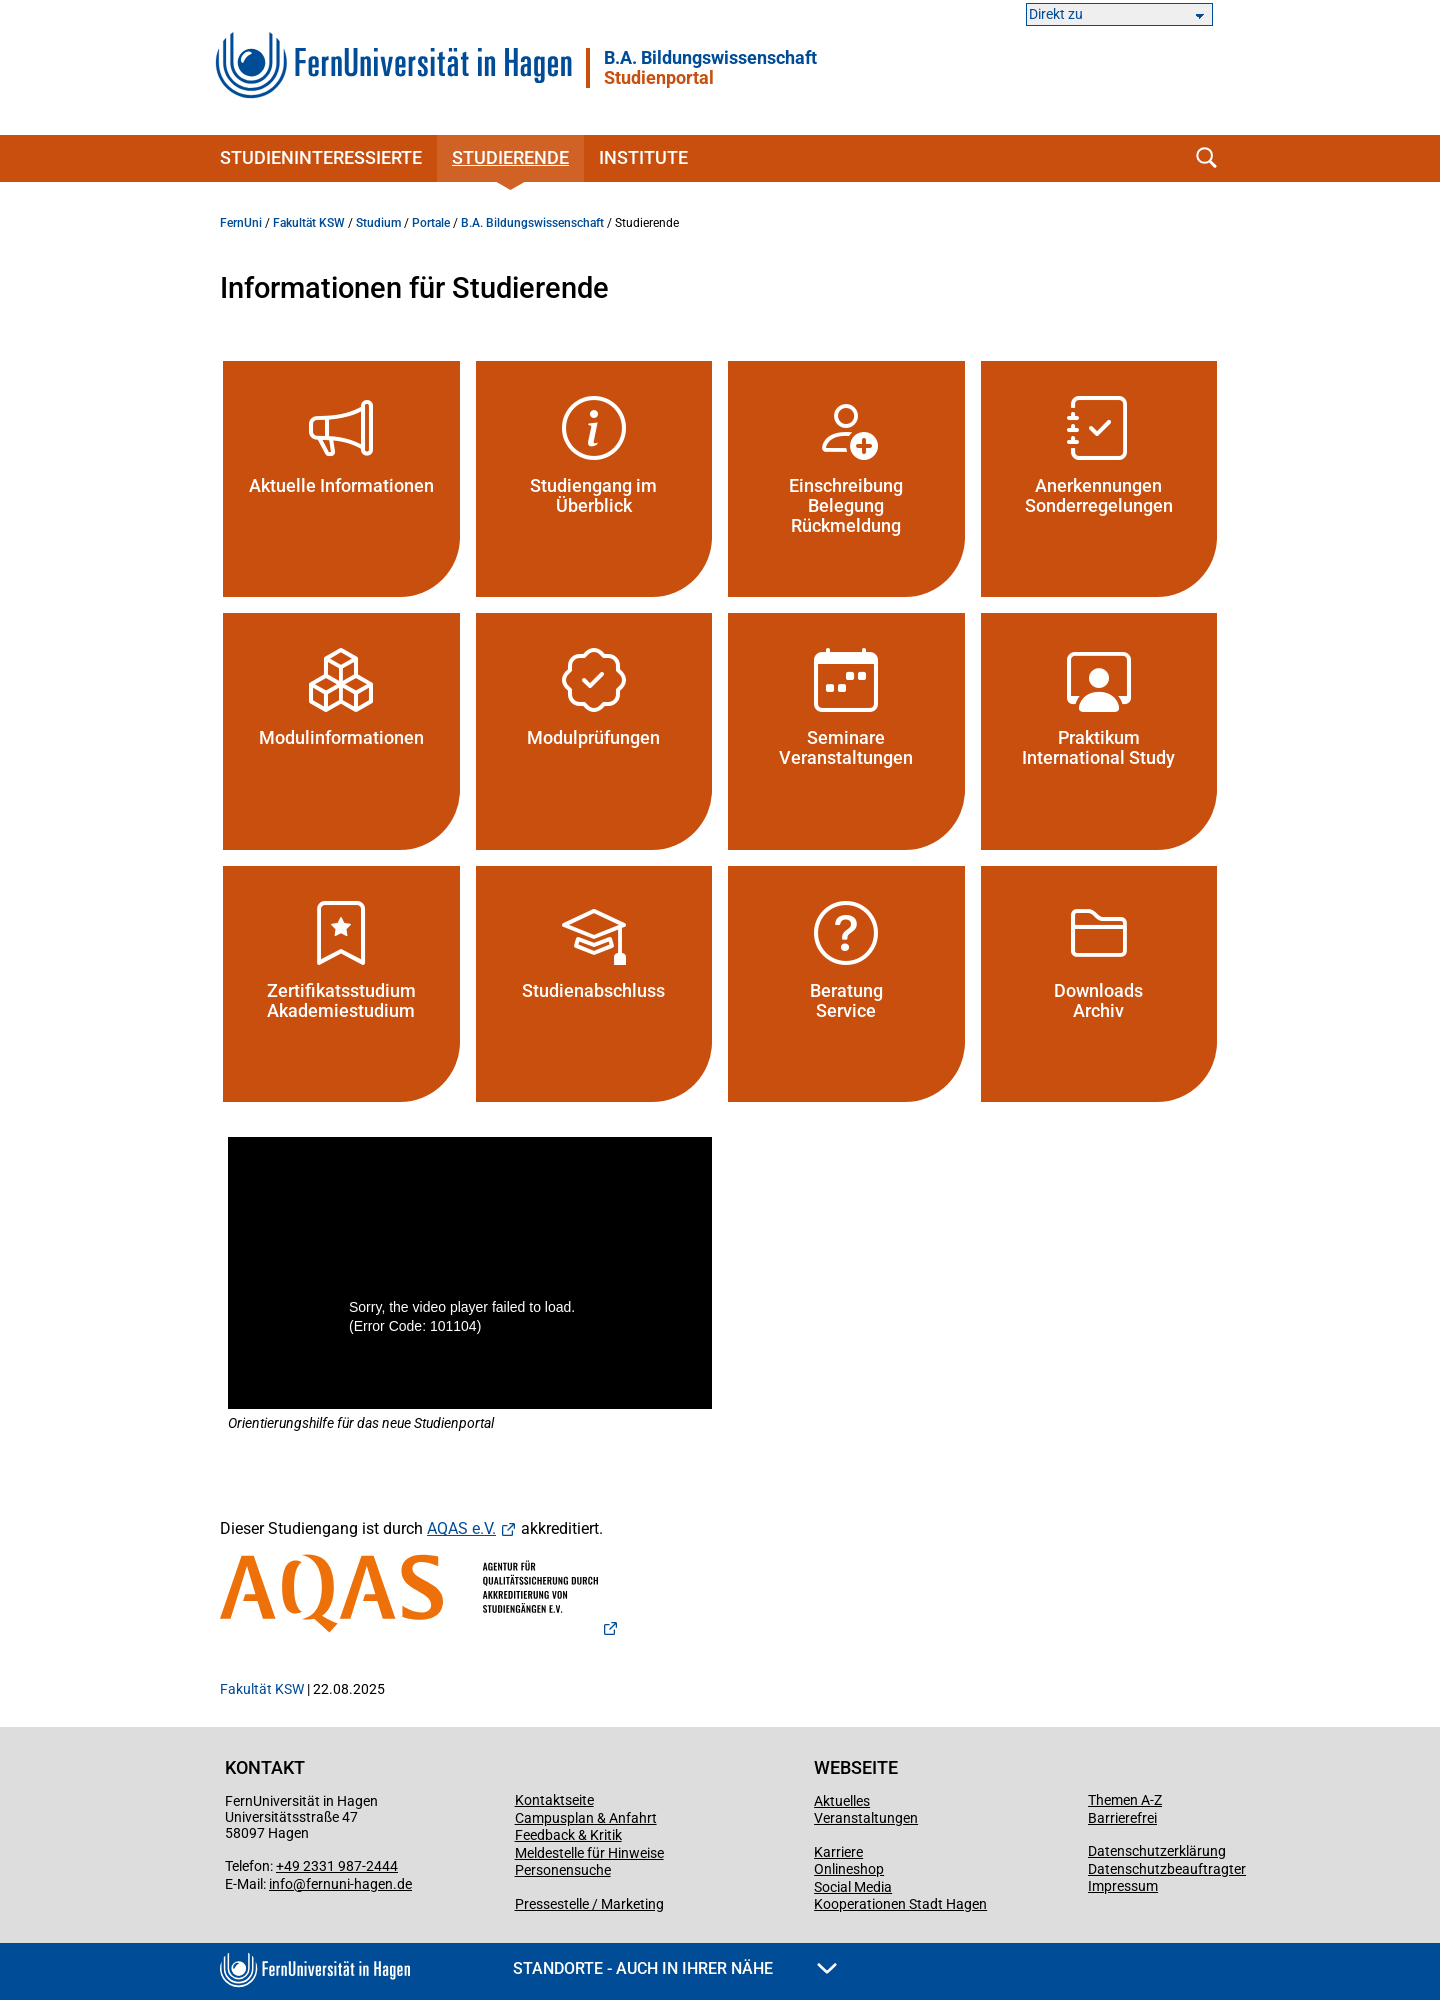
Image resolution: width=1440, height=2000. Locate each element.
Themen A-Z (1125, 1800)
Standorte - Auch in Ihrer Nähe (675, 1968)
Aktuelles (842, 1801)
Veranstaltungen (866, 1818)
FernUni (241, 223)
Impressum (1123, 1886)
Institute (643, 157)
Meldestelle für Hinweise (589, 1853)
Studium (378, 223)
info (281, 1884)
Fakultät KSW (309, 223)
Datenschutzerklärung (1157, 1851)
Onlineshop (849, 1869)
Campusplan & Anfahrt (586, 1818)
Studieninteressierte (321, 157)
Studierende (510, 157)
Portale (431, 223)
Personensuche (563, 1870)
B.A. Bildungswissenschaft (710, 68)
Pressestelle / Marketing (589, 1904)
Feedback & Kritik (568, 1835)
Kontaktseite (554, 1800)
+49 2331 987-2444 (337, 1866)
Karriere (838, 1852)
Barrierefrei (1122, 1818)
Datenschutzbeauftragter (1167, 1869)
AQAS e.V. (461, 1528)
